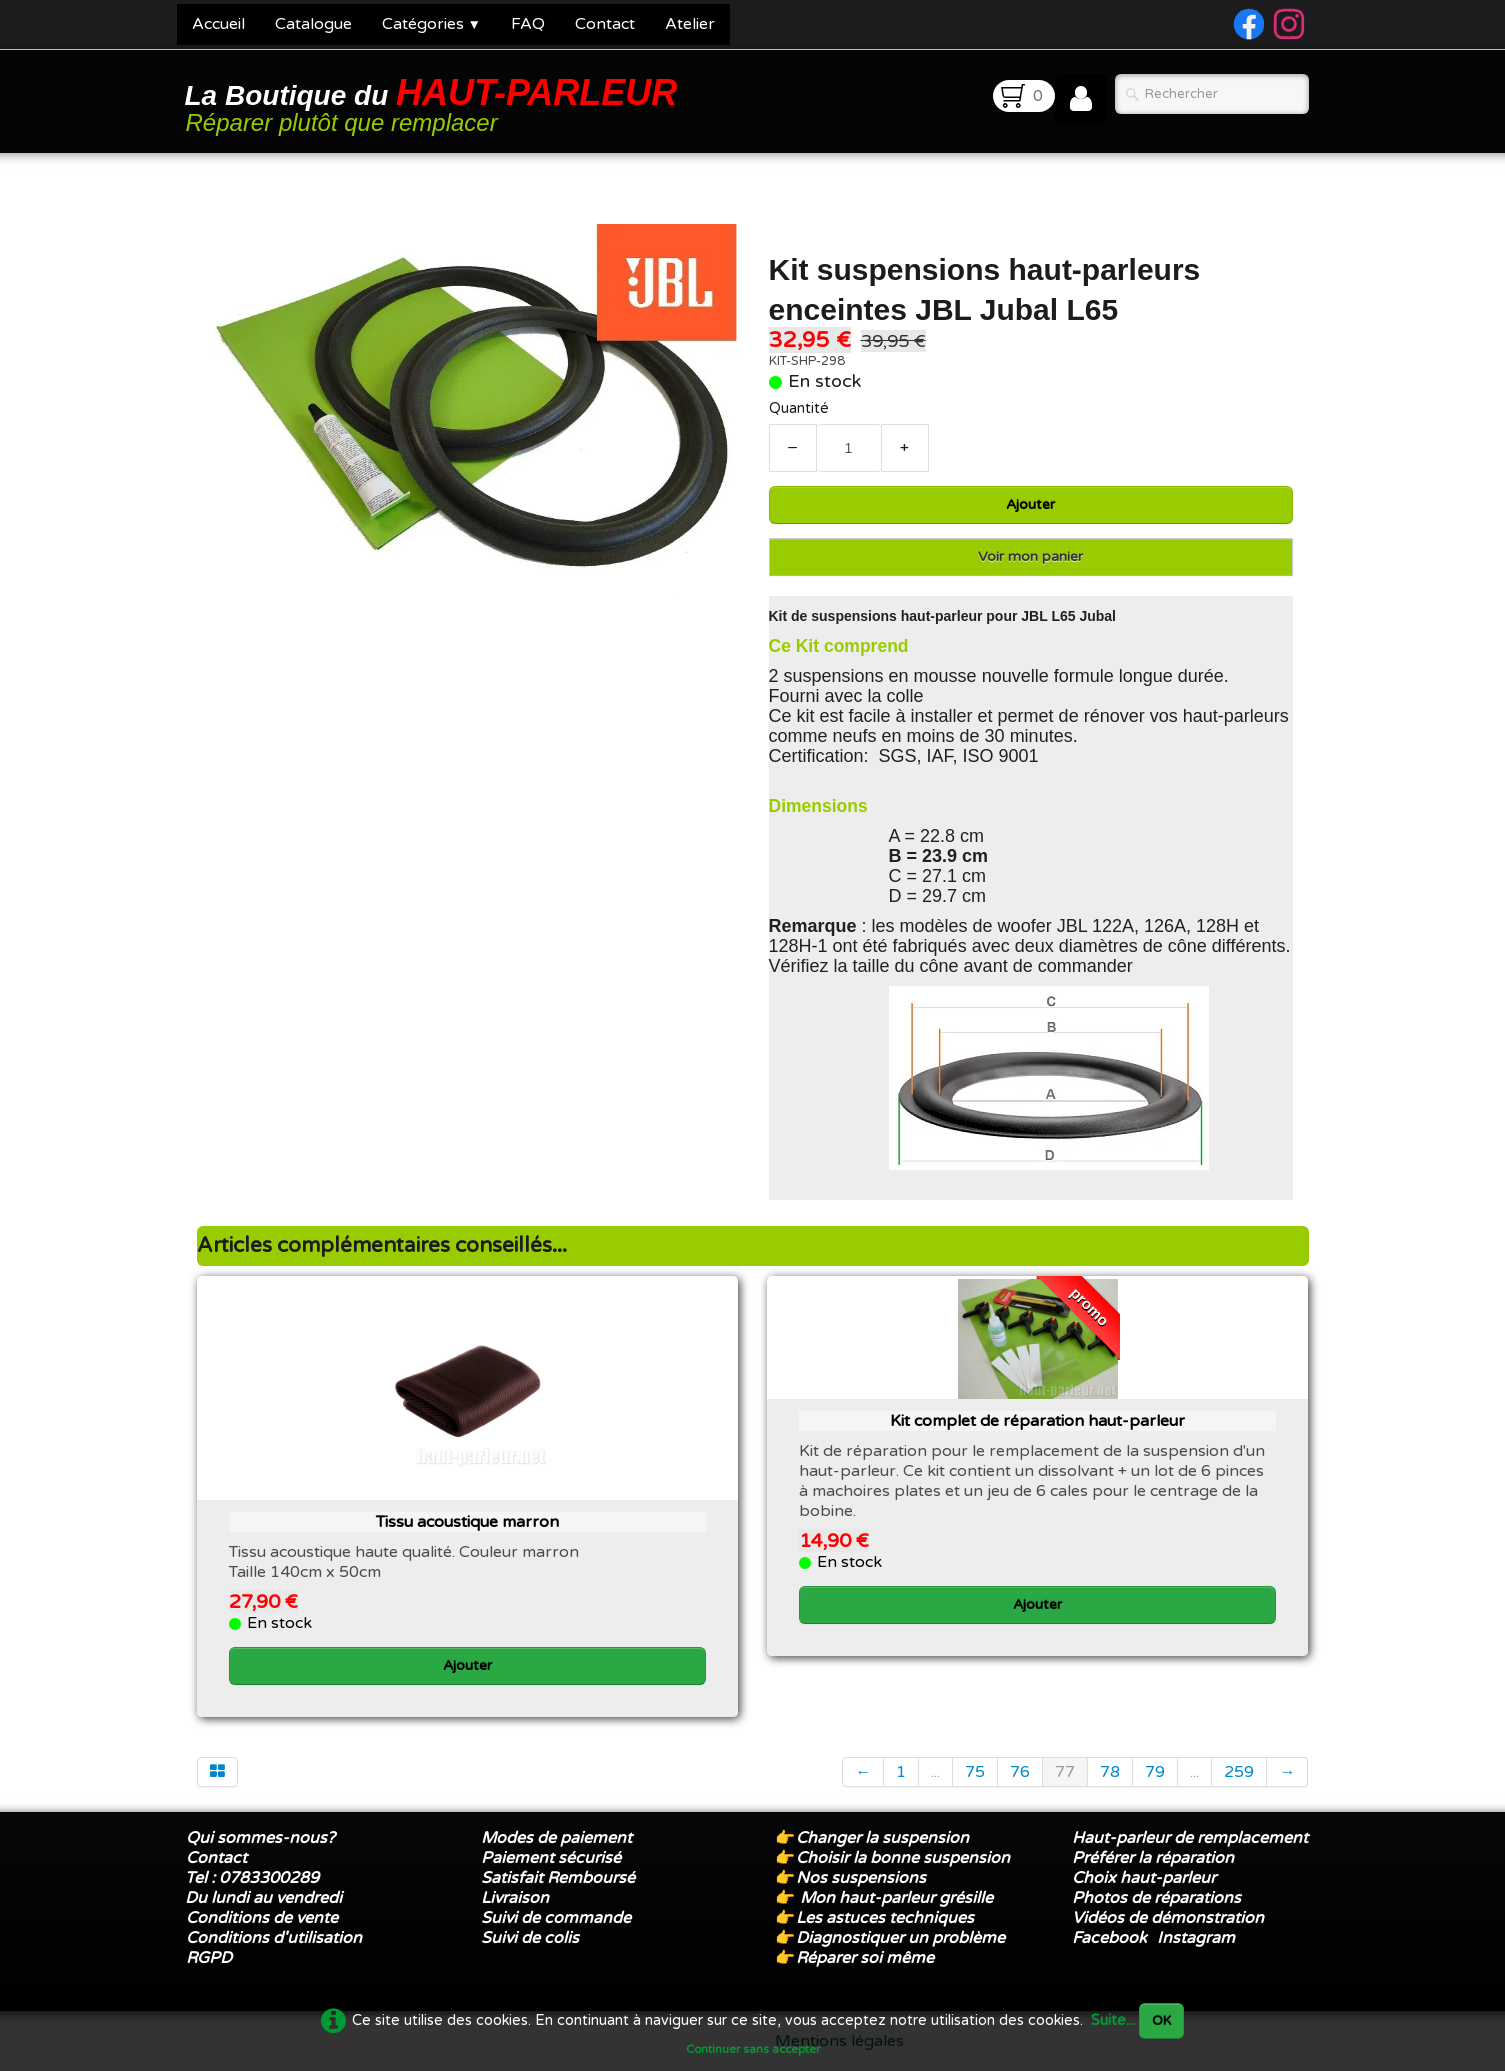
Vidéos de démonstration (1168, 1918)
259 (1239, 1772)
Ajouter (1030, 504)
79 (1155, 1772)
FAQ (528, 24)
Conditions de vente (262, 1918)
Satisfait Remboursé (558, 1878)
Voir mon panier (1030, 556)
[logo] (435, 103)
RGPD (209, 1958)
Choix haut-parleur (1146, 1878)
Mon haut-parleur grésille (896, 1898)
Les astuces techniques (885, 1918)
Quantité (799, 408)
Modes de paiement (556, 1838)
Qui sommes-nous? (260, 1838)
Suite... (1113, 2020)
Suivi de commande (556, 1918)
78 (1110, 1772)
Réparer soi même (865, 1958)
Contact (605, 24)
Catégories (431, 24)
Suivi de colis (530, 1938)
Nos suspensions (861, 1878)
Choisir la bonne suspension (903, 1858)
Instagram (1196, 1938)
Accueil (218, 24)
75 (975, 1772)
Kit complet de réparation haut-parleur (1037, 1421)
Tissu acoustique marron (467, 1522)
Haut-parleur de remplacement (1190, 1838)
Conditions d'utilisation (274, 1938)
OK (1161, 2021)
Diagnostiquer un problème (900, 1938)
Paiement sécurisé (551, 1858)
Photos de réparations (1156, 1898)
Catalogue (313, 24)
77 (1065, 1772)
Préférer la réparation (1153, 1858)
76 (1020, 1772)
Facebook (1109, 1938)
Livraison (515, 1898)
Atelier (690, 24)
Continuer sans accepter (753, 2049)
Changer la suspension (882, 1838)
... (935, 1772)
